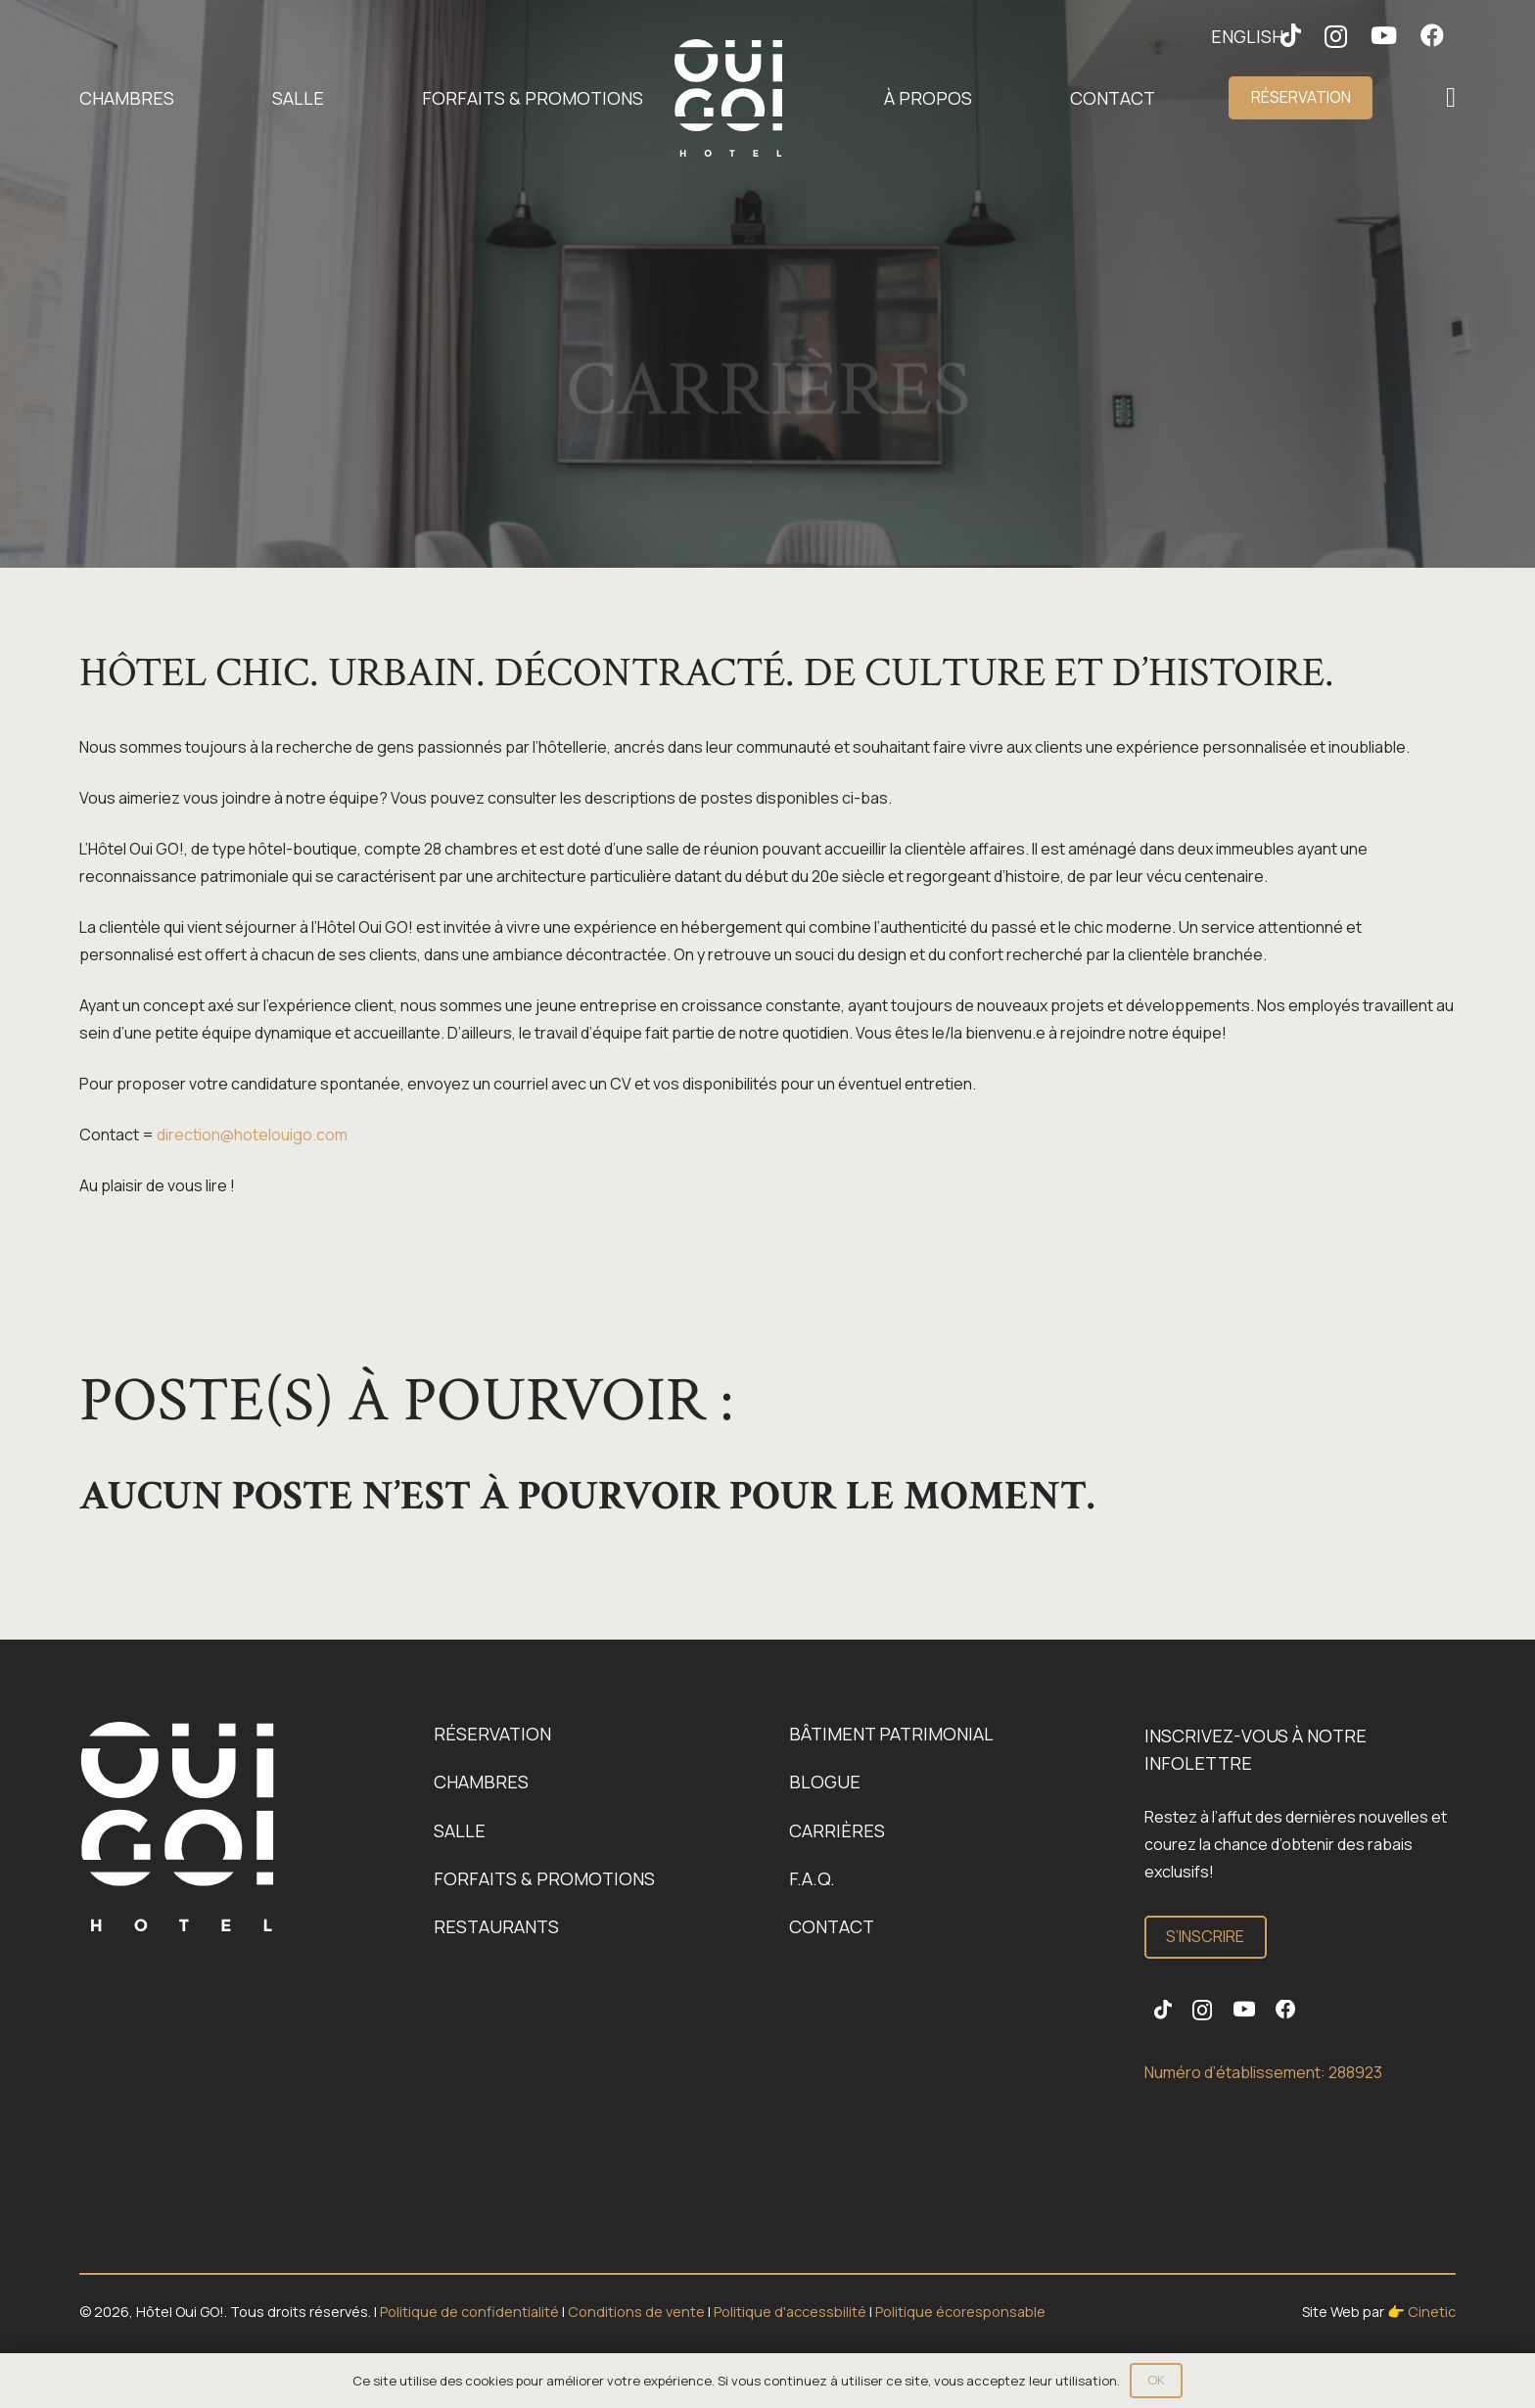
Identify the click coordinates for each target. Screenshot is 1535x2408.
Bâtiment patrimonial (891, 1733)
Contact (831, 1926)
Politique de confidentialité (471, 2311)
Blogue (825, 1781)
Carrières (837, 1830)
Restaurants (496, 1926)
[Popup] (1451, 98)
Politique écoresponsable (960, 2311)
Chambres (481, 1781)
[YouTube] (1384, 35)
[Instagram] (1336, 36)
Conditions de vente (638, 2311)
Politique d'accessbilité (791, 2311)
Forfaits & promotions (544, 1878)
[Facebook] (1432, 35)
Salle (460, 1830)
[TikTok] (1163, 2010)
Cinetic (1432, 2311)
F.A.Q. (812, 1878)
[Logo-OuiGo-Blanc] (729, 98)
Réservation (492, 1733)
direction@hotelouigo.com (252, 1134)
